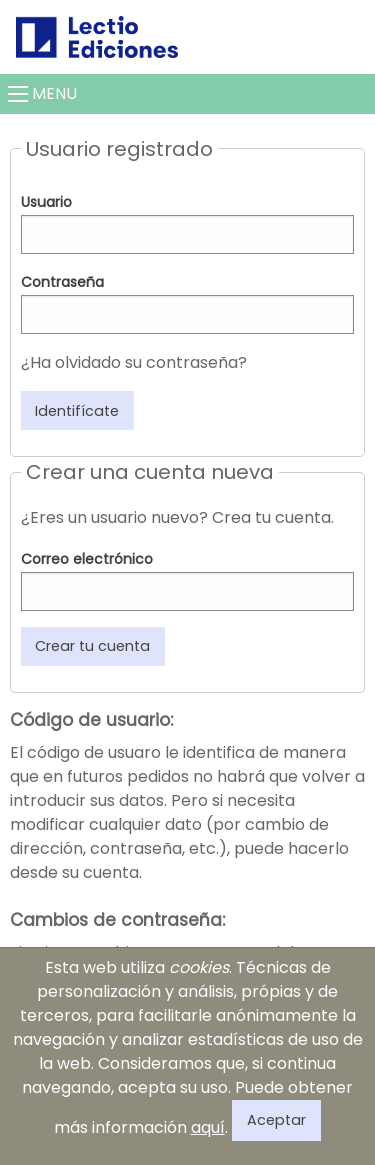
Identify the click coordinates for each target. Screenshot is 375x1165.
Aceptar (276, 1120)
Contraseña (62, 282)
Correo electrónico (87, 559)
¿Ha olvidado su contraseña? (134, 362)
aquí (208, 1127)
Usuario (46, 202)
